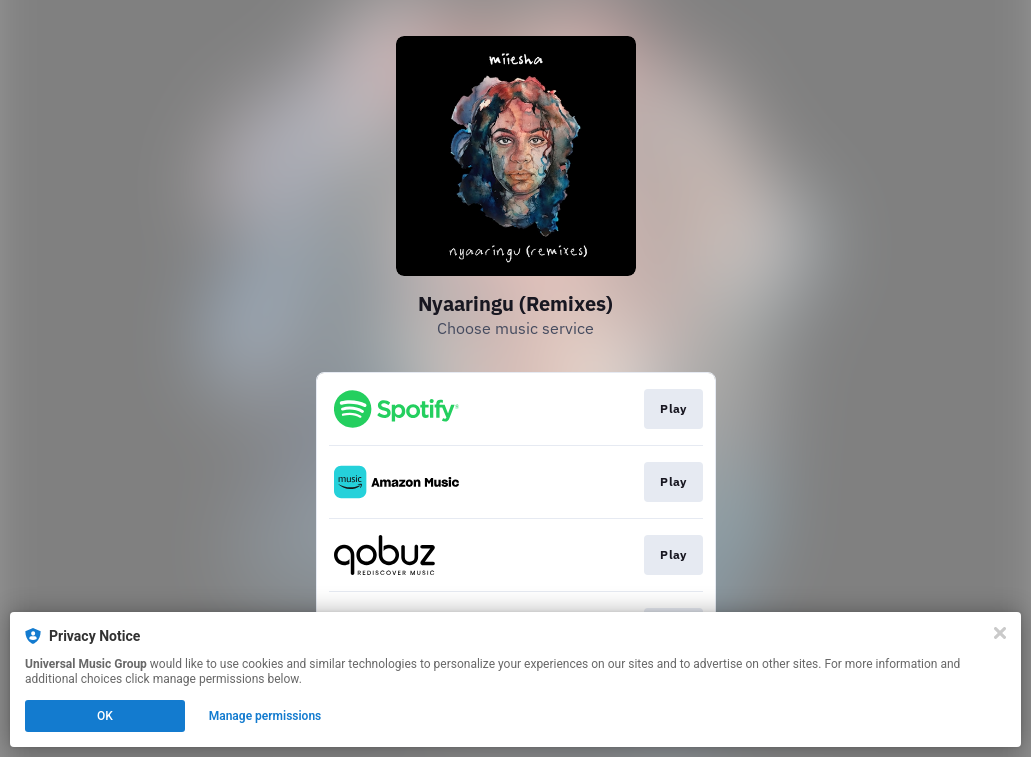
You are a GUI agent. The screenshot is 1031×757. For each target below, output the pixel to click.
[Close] (1000, 633)
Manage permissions (265, 716)
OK (105, 716)
